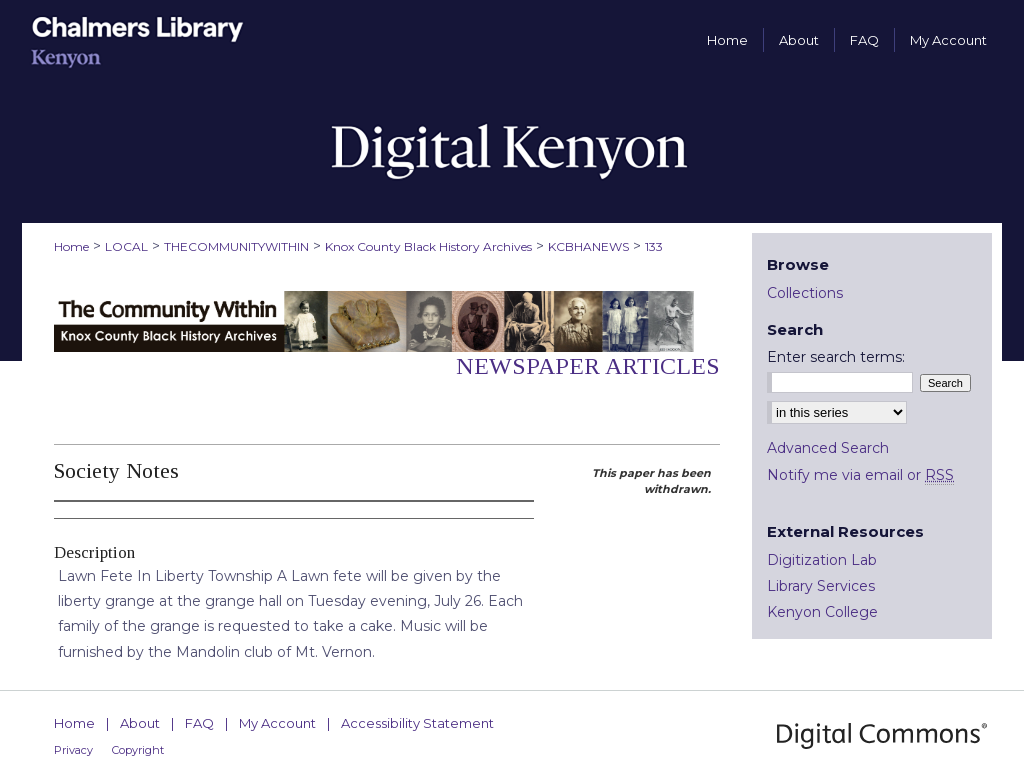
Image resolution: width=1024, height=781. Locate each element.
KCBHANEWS (588, 246)
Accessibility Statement (417, 723)
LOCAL (126, 246)
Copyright (138, 750)
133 (654, 246)
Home (71, 246)
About (140, 723)
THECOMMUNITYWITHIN (236, 246)
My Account (277, 723)
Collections (805, 293)
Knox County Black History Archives (428, 246)
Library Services (821, 586)
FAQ (199, 723)
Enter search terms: (836, 357)
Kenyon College (822, 612)
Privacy (73, 750)
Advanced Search (828, 448)
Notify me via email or (860, 475)
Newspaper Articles (588, 366)
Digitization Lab (822, 560)
